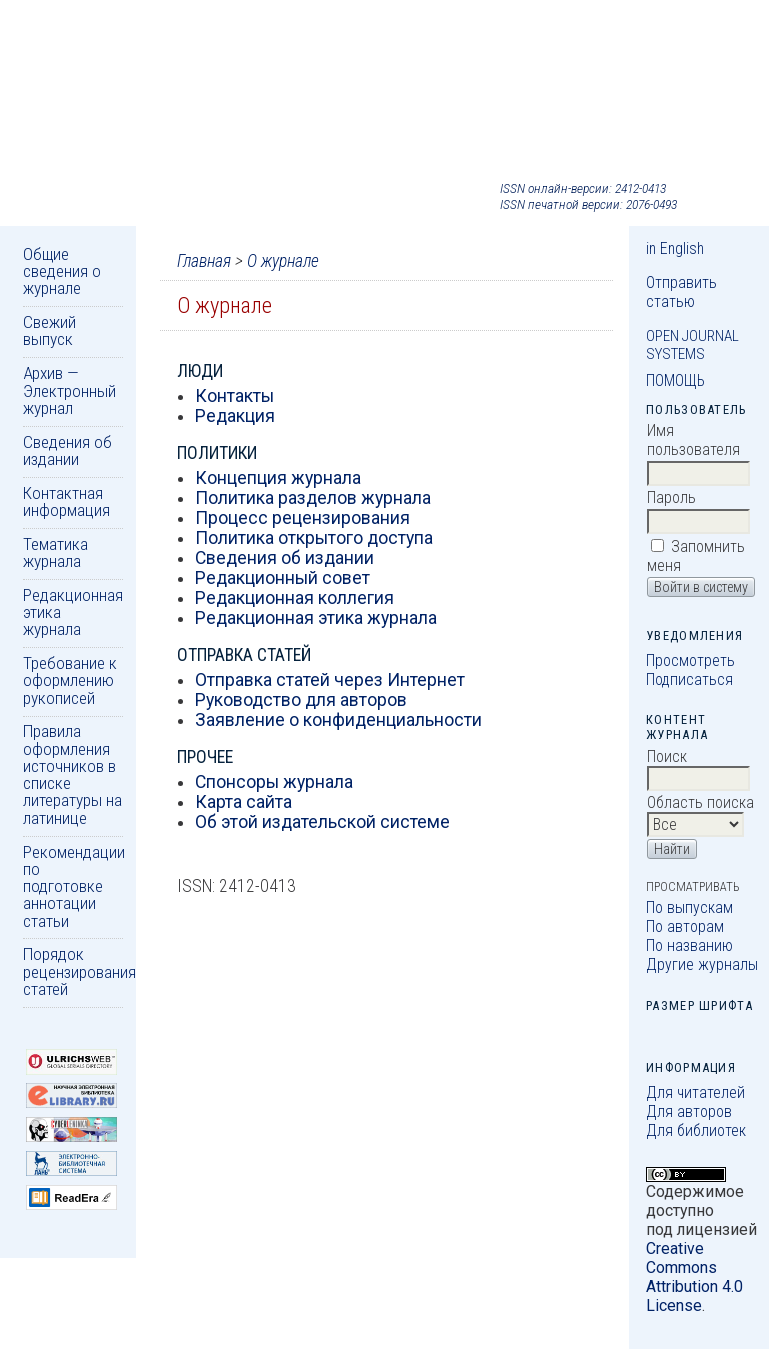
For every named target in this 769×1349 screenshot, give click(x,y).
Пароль (671, 497)
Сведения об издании (67, 450)
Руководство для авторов (301, 700)
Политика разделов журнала (313, 498)
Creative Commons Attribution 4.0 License (694, 1277)
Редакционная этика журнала (316, 618)
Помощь (675, 380)
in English (675, 248)
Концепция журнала (278, 478)
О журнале (283, 261)
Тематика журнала (55, 552)
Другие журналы (702, 964)
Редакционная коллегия (294, 598)
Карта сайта (243, 802)
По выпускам (689, 907)
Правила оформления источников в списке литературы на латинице (72, 774)
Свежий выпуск (49, 330)
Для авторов (689, 1111)
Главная (204, 261)
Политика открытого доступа (314, 538)
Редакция (235, 416)
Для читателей (695, 1092)
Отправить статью (681, 292)
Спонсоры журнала (274, 782)
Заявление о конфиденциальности (338, 720)
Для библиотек (696, 1130)
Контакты (234, 396)
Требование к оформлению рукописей (70, 680)
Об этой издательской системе (322, 822)
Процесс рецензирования (302, 518)
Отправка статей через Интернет (330, 680)
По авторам (685, 926)
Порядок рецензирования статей (79, 971)
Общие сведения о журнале (62, 271)
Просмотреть (690, 660)
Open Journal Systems (692, 345)
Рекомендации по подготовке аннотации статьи (74, 886)
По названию (689, 945)
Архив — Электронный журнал (69, 390)
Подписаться (689, 679)
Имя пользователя (693, 440)
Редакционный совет (282, 578)
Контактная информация (66, 501)
